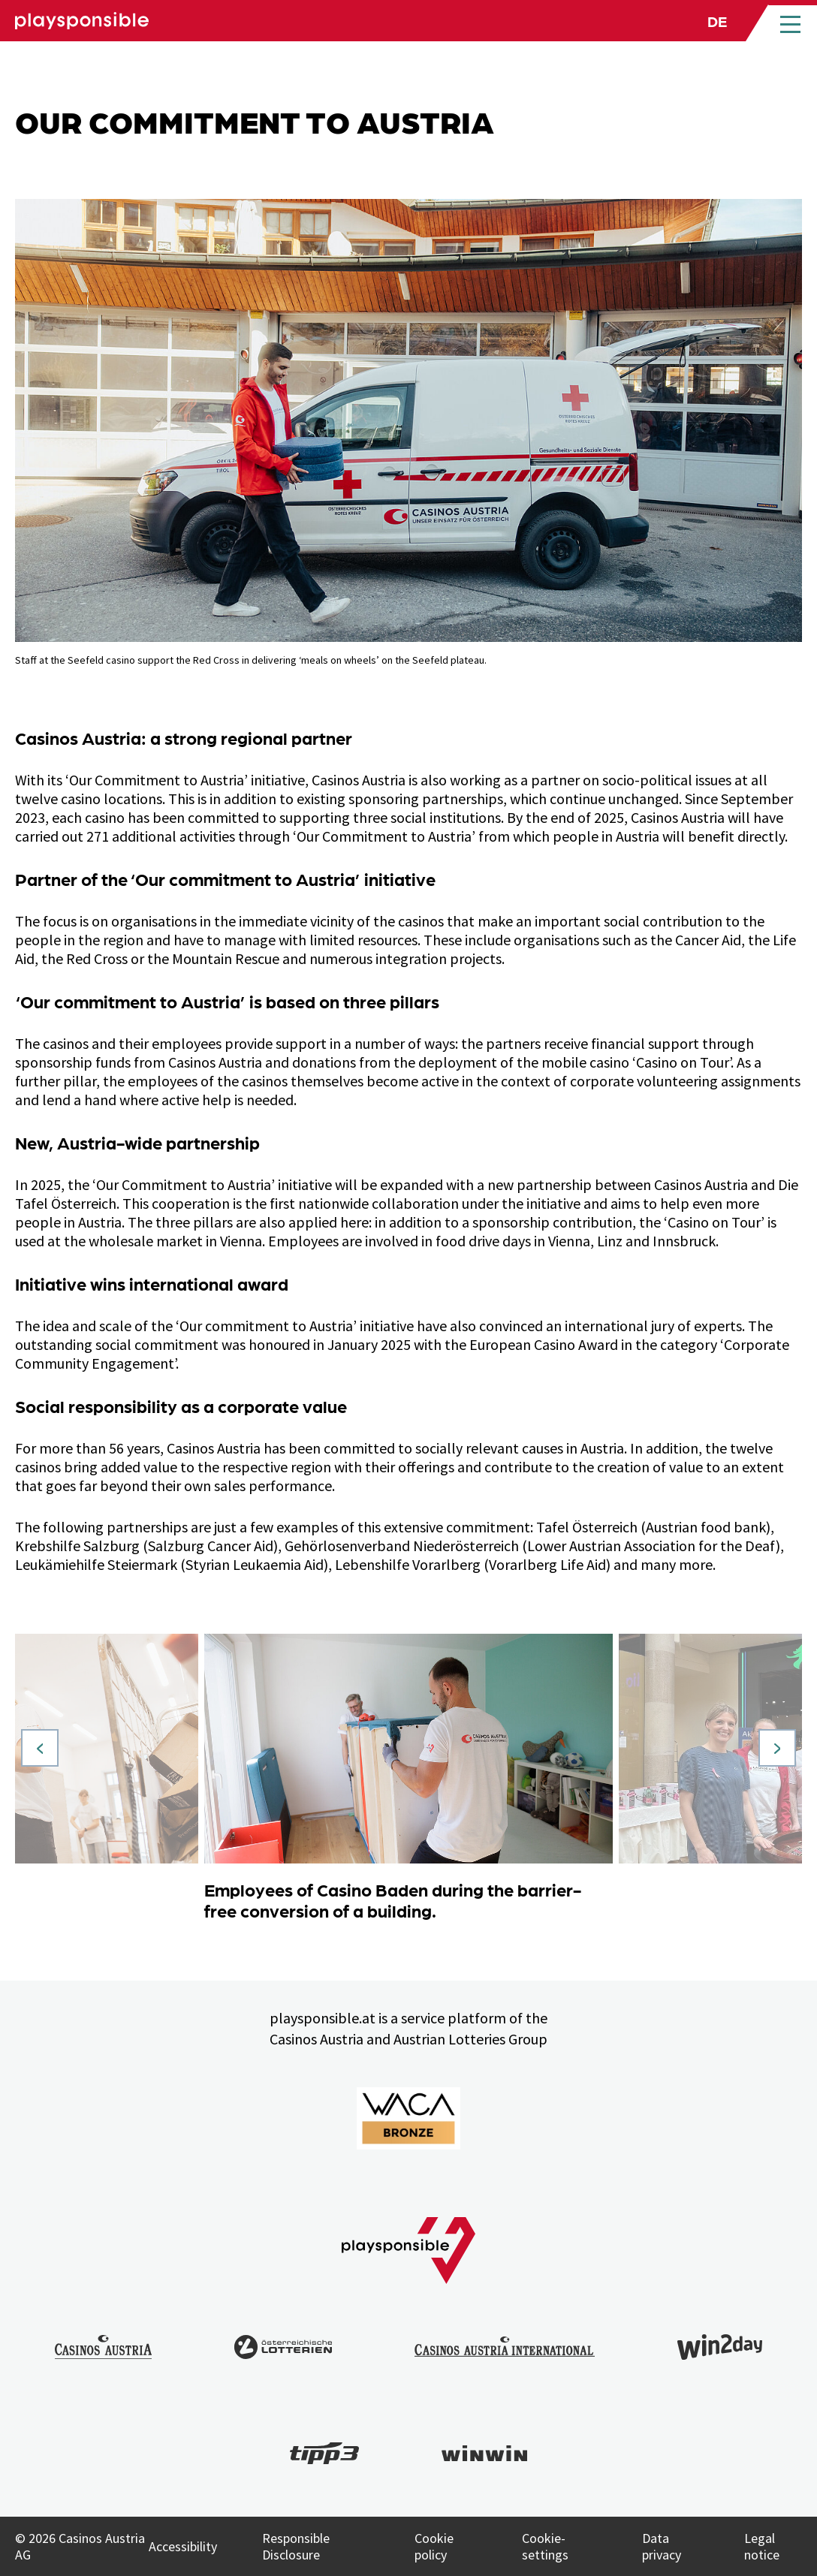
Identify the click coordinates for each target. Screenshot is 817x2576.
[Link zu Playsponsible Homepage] (82, 20)
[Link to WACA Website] (408, 2118)
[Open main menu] (790, 23)
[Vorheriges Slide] (40, 1748)
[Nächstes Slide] (777, 1748)
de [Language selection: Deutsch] (717, 20)
